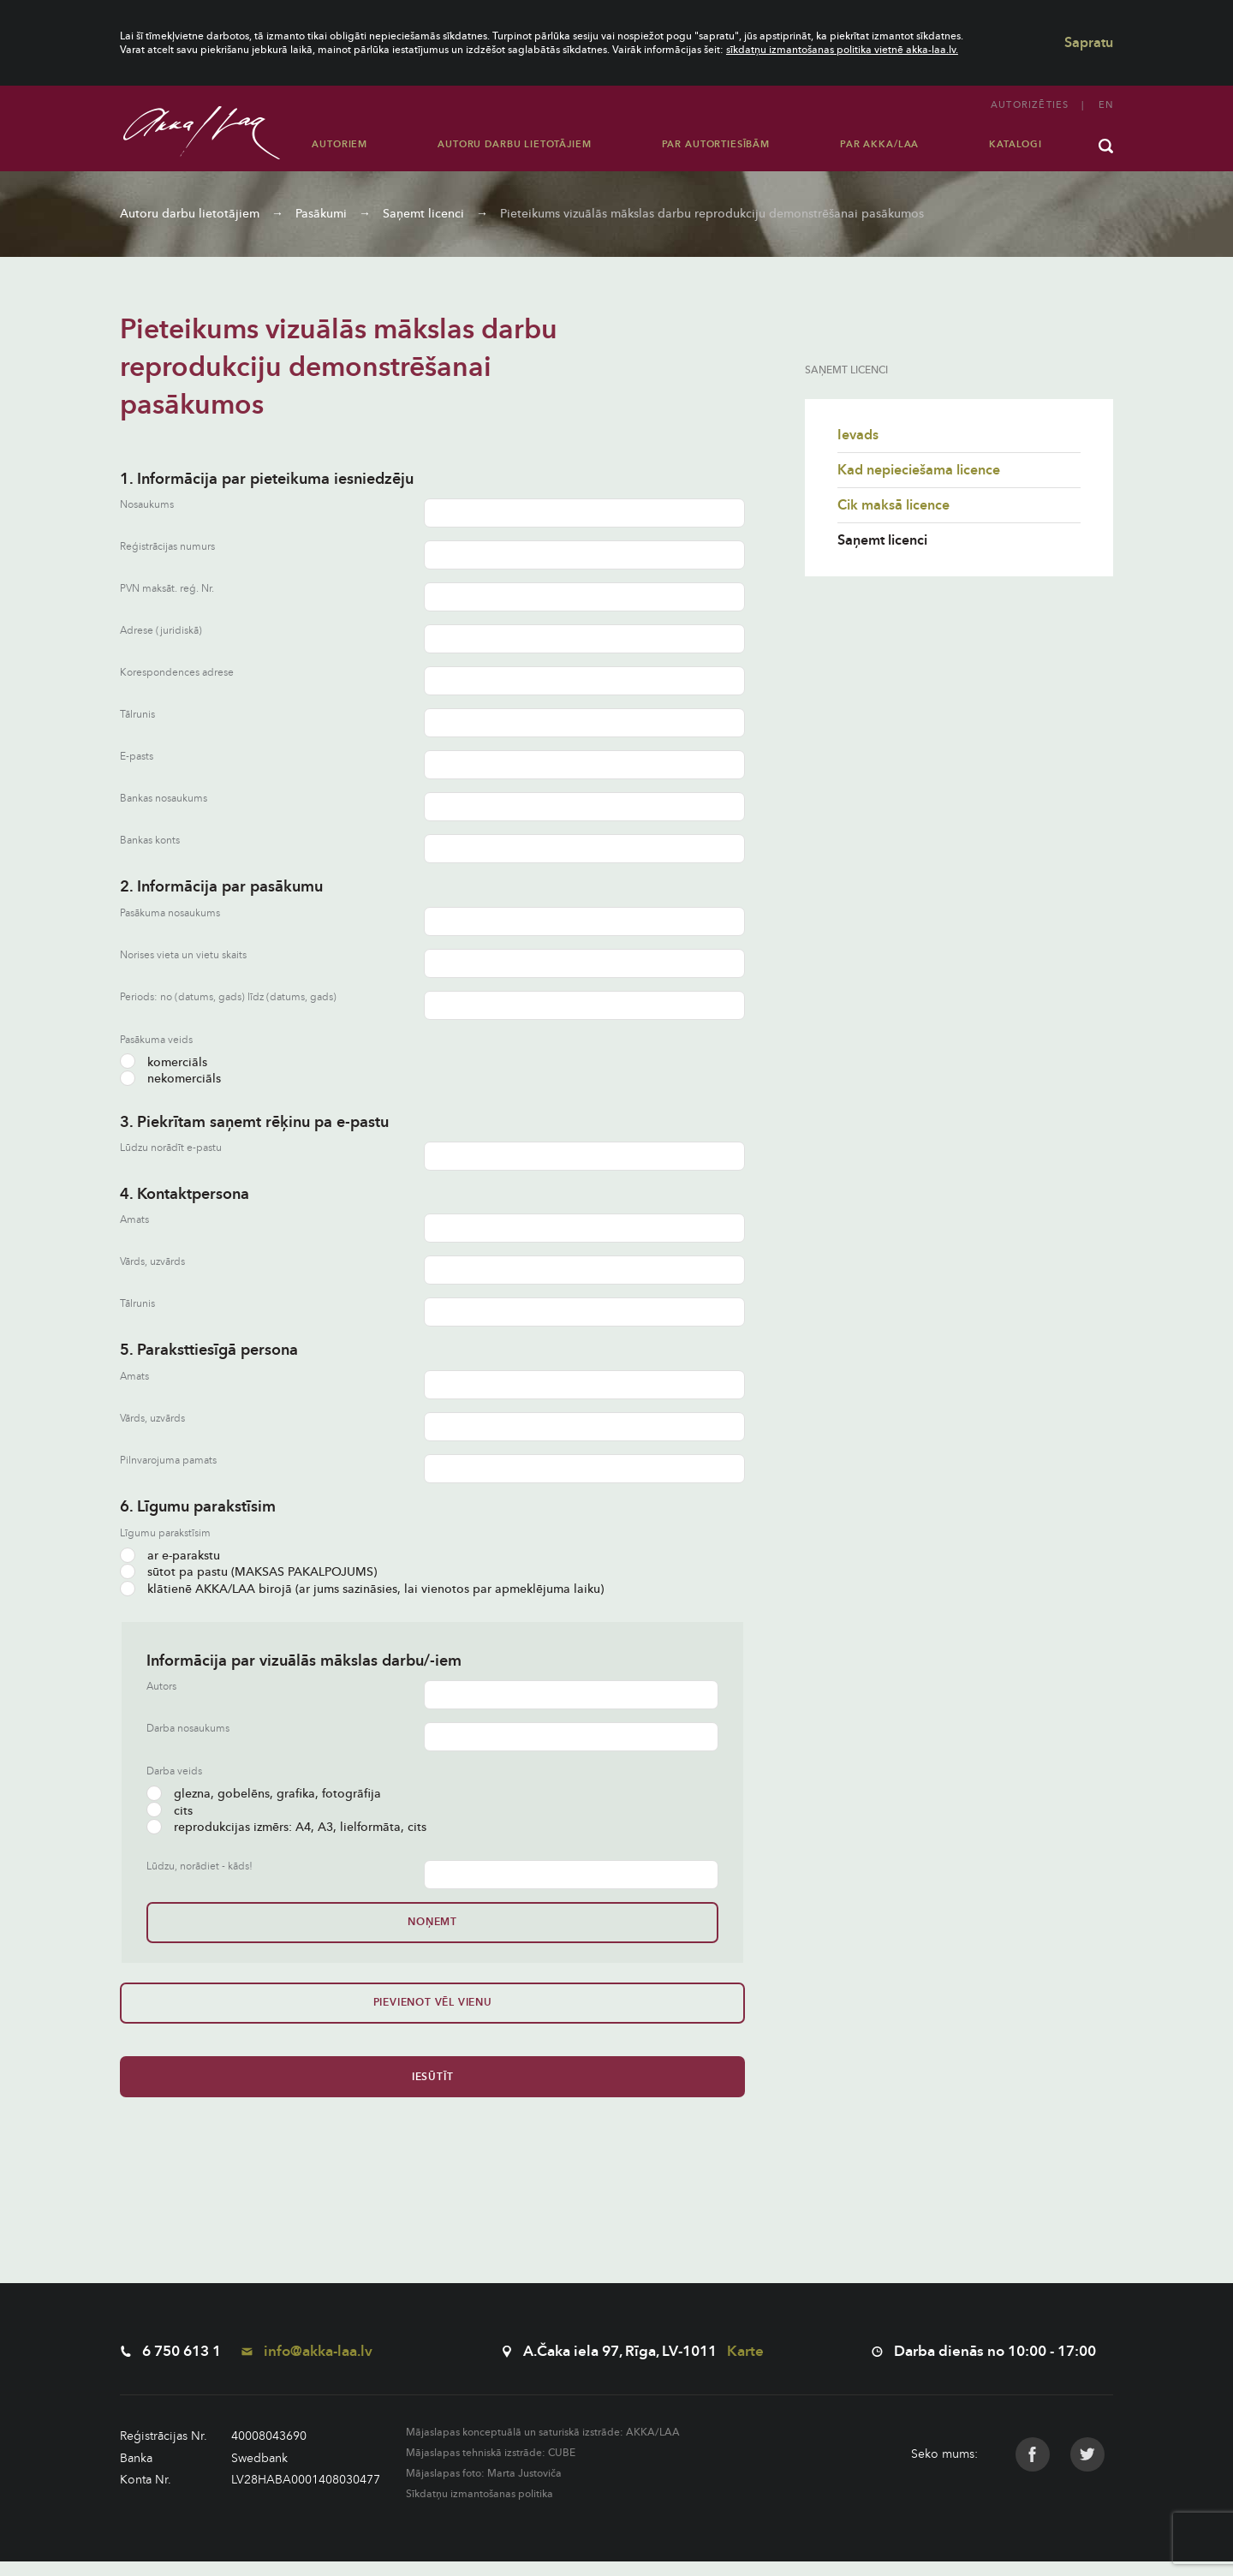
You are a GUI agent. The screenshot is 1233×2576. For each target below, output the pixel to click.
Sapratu (1088, 42)
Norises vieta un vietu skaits (183, 955)
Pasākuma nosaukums (170, 913)
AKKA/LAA (653, 2447)
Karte (745, 2366)
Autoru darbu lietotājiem (514, 144)
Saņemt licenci (423, 214)
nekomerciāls (170, 1078)
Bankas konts (150, 840)
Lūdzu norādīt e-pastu (171, 1148)
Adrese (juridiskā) (161, 630)
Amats (134, 1219)
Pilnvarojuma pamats (168, 1460)
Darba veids (174, 1771)
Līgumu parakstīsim (165, 1533)
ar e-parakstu (170, 1555)
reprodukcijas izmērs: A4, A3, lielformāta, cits (286, 1827)
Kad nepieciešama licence (918, 470)
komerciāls (163, 1062)
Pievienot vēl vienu (177, 2009)
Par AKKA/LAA (879, 144)
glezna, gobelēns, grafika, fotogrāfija (263, 1794)
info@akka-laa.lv (306, 2366)
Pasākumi (321, 214)
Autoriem (339, 144)
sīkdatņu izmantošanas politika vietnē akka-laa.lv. (842, 50)
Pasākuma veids (156, 1039)
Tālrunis (137, 714)
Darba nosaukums (187, 1728)
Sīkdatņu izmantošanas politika (479, 2508)
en (1106, 104)
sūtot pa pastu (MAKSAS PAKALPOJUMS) (248, 1572)
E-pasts (136, 756)
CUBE (561, 2467)
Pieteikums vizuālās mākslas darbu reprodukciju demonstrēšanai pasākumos (712, 214)
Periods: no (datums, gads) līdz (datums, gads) (228, 997)
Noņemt (204, 1922)
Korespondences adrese (177, 672)
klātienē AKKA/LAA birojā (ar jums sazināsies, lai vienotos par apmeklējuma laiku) (362, 1589)
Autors (161, 1686)
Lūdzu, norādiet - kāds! (199, 1866)
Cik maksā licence (893, 505)
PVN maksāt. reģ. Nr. (167, 588)
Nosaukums (147, 504)
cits (169, 1811)
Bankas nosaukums (163, 798)
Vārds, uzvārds (152, 1261)
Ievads (858, 435)
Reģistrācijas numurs (167, 546)
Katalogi (1015, 144)
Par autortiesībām (716, 144)
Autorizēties (1030, 104)
